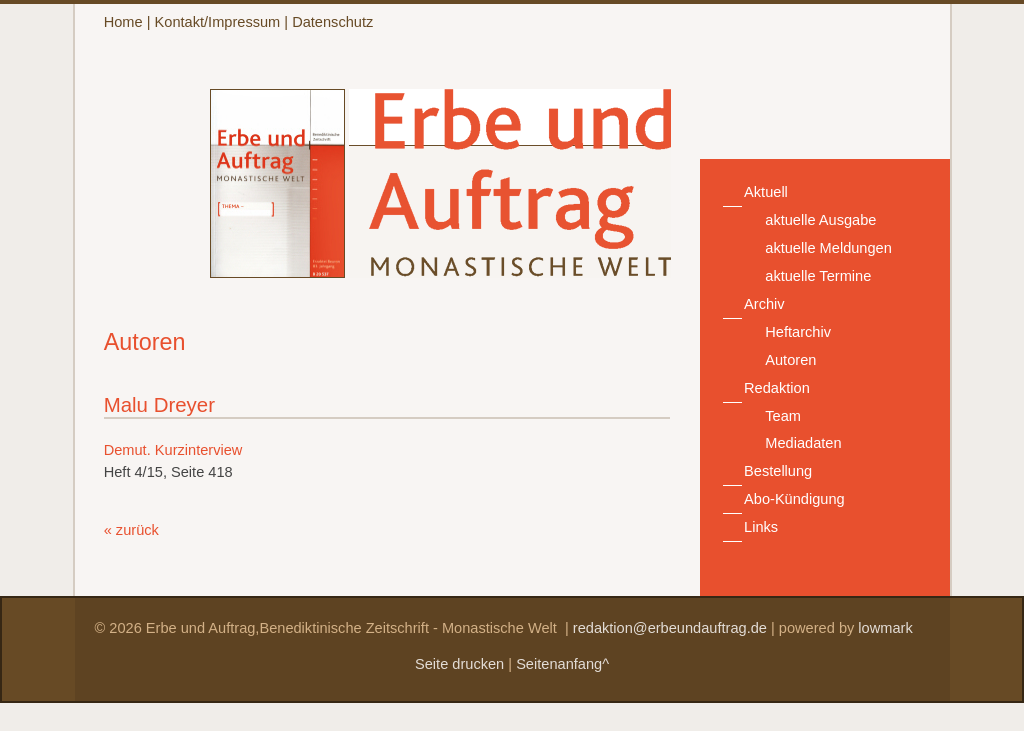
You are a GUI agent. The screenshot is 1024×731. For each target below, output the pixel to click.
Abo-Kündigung (794, 499)
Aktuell (766, 192)
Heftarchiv (798, 332)
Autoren (790, 360)
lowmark (885, 628)
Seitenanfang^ (562, 664)
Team (783, 416)
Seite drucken (459, 664)
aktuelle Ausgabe (820, 220)
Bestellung (778, 471)
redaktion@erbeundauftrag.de (670, 628)
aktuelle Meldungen (828, 248)
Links (761, 527)
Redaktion (777, 388)
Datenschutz (332, 22)
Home (123, 22)
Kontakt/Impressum (218, 22)
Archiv (764, 304)
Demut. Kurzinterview (173, 450)
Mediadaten (803, 443)
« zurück (131, 530)
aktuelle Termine (818, 276)
